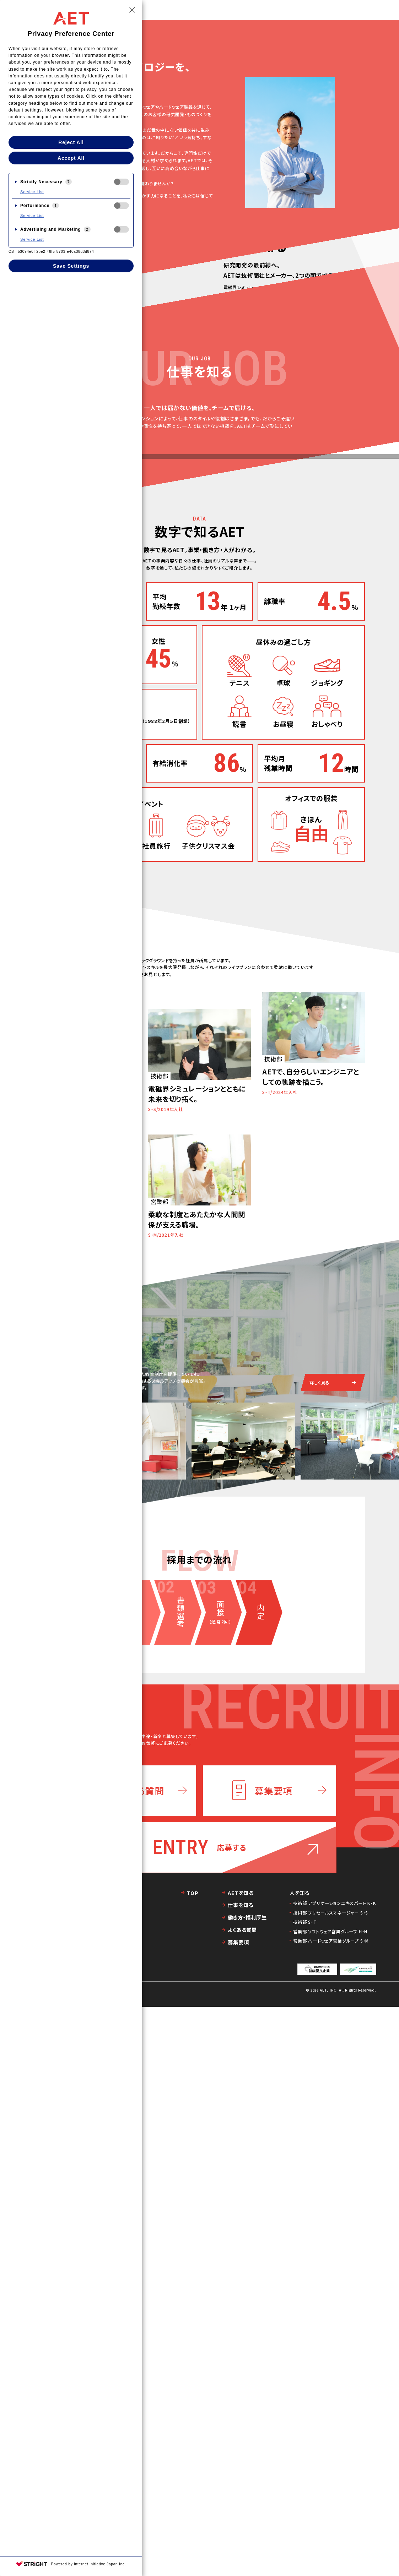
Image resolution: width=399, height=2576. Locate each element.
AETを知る (221, 9)
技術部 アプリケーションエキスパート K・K (334, 2472)
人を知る (288, 10)
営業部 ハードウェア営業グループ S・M (331, 2510)
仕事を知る (254, 9)
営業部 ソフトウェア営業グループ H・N (330, 2501)
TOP (195, 9)
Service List (32, 192)
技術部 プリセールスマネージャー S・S (330, 2482)
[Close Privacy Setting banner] (132, 10)
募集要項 (238, 2511)
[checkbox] (121, 182)
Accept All (71, 158)
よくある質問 (242, 2499)
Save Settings (71, 266)
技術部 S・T (305, 2491)
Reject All (70, 142)
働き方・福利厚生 (326, 9)
